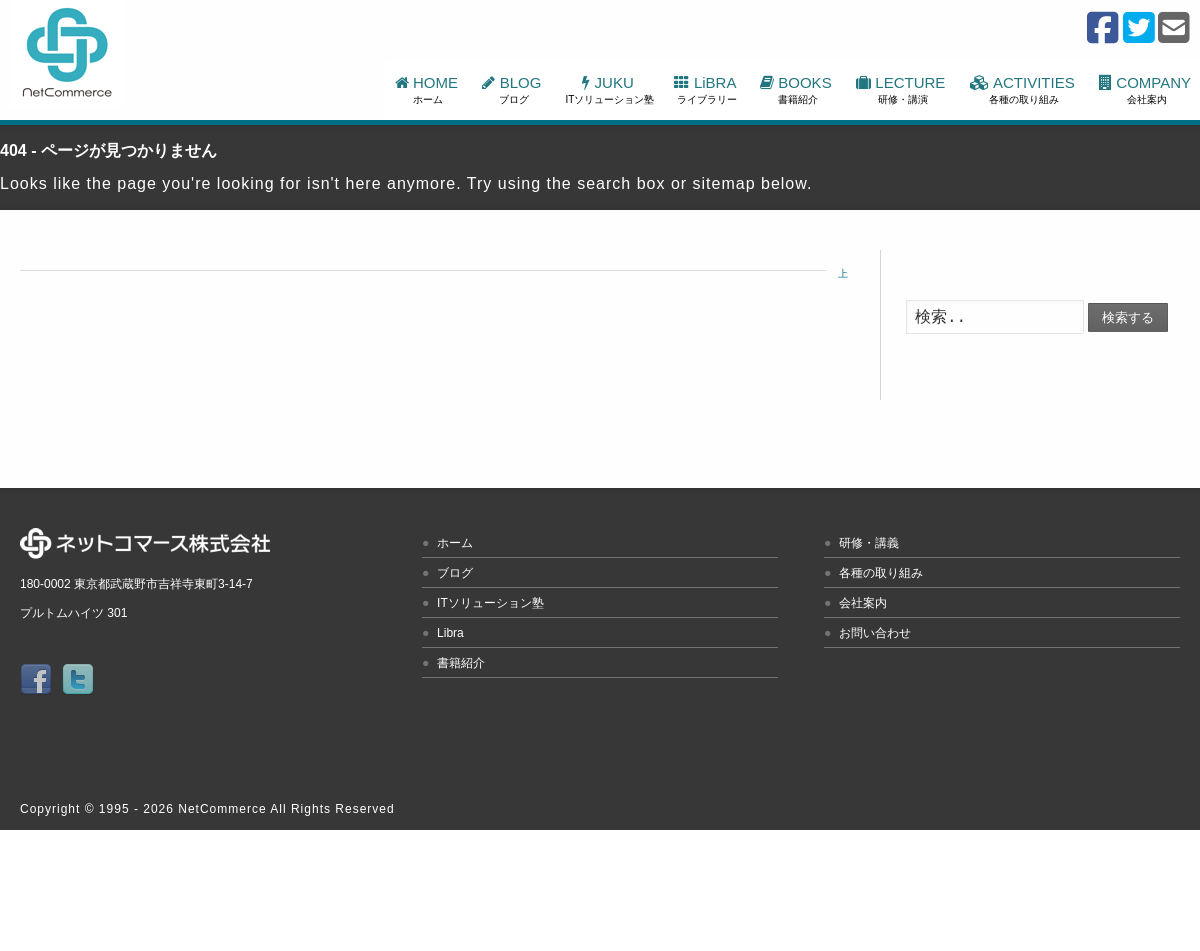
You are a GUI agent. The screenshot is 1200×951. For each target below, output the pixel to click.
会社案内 (863, 603)
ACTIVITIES (1024, 89)
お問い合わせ (875, 633)
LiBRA (706, 89)
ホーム (455, 543)
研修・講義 (869, 543)
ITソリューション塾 (490, 603)
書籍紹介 (461, 663)
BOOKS (798, 89)
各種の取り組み (881, 573)
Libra (450, 633)
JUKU (610, 89)
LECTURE (903, 89)
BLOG (513, 89)
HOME (429, 89)
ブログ (455, 573)
